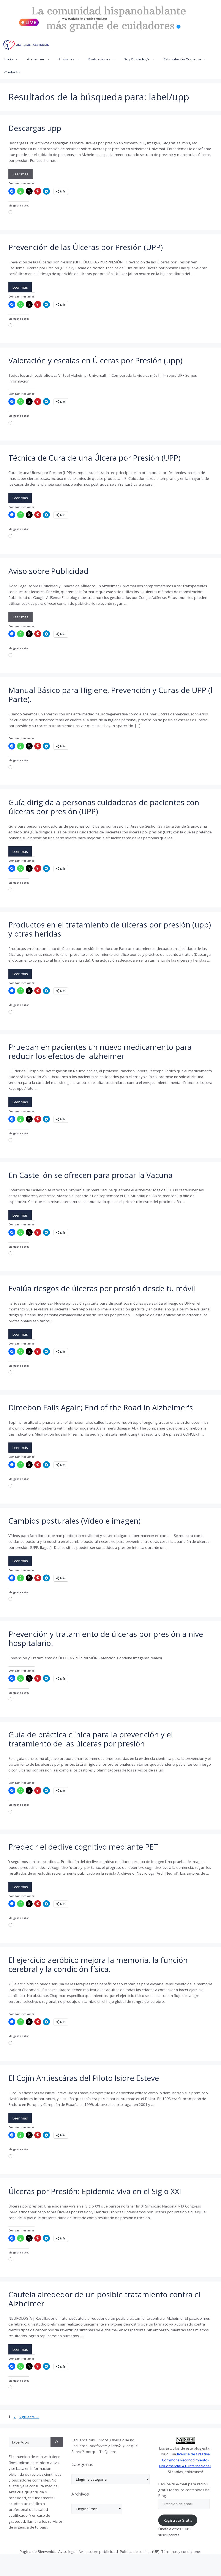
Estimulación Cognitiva (187, 59)
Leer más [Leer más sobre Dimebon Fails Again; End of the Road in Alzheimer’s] (20, 1447)
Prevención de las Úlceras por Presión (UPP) (85, 247)
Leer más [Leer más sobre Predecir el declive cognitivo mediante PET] (20, 1886)
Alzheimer (40, 59)
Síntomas (71, 59)
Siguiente (29, 2416)
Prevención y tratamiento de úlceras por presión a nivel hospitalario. (106, 1638)
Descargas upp (34, 128)
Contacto (12, 72)
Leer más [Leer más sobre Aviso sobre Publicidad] (20, 616)
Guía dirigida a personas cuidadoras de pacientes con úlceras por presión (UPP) (103, 806)
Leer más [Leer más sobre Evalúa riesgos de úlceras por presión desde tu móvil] (20, 1334)
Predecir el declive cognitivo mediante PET (83, 1847)
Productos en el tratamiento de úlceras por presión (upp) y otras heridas (109, 929)
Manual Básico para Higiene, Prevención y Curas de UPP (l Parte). (110, 694)
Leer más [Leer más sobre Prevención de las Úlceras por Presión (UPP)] (20, 287)
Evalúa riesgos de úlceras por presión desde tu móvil (101, 1288)
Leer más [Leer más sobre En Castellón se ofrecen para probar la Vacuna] (20, 1215)
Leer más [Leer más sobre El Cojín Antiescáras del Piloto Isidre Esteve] (20, 2118)
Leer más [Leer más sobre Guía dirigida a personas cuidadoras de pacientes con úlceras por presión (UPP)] (20, 851)
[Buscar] (57, 2442)
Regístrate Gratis (178, 2520)
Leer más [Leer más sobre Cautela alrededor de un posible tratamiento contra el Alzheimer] (20, 2349)
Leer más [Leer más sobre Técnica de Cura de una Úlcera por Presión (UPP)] (20, 497)
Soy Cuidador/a (141, 59)
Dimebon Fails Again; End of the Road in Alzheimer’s (100, 1407)
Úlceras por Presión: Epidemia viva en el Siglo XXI (94, 2191)
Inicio (13, 59)
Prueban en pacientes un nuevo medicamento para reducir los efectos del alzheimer (100, 1051)
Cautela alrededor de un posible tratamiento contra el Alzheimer (104, 2298)
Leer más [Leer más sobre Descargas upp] (20, 174)
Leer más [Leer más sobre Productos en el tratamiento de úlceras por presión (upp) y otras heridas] (20, 973)
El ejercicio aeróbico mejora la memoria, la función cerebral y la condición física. (98, 1964)
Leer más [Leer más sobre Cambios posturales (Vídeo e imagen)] (20, 1560)
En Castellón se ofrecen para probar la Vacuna (90, 1175)
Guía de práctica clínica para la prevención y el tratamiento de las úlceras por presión (90, 1739)
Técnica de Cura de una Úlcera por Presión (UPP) (94, 458)
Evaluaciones (104, 59)
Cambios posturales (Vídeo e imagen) (74, 1521)
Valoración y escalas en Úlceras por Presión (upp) (95, 360)
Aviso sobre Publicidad (48, 571)
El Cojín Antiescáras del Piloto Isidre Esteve (83, 2078)
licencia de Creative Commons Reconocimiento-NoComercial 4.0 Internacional (185, 2460)
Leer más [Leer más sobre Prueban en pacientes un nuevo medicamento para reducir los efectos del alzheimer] (20, 1101)
